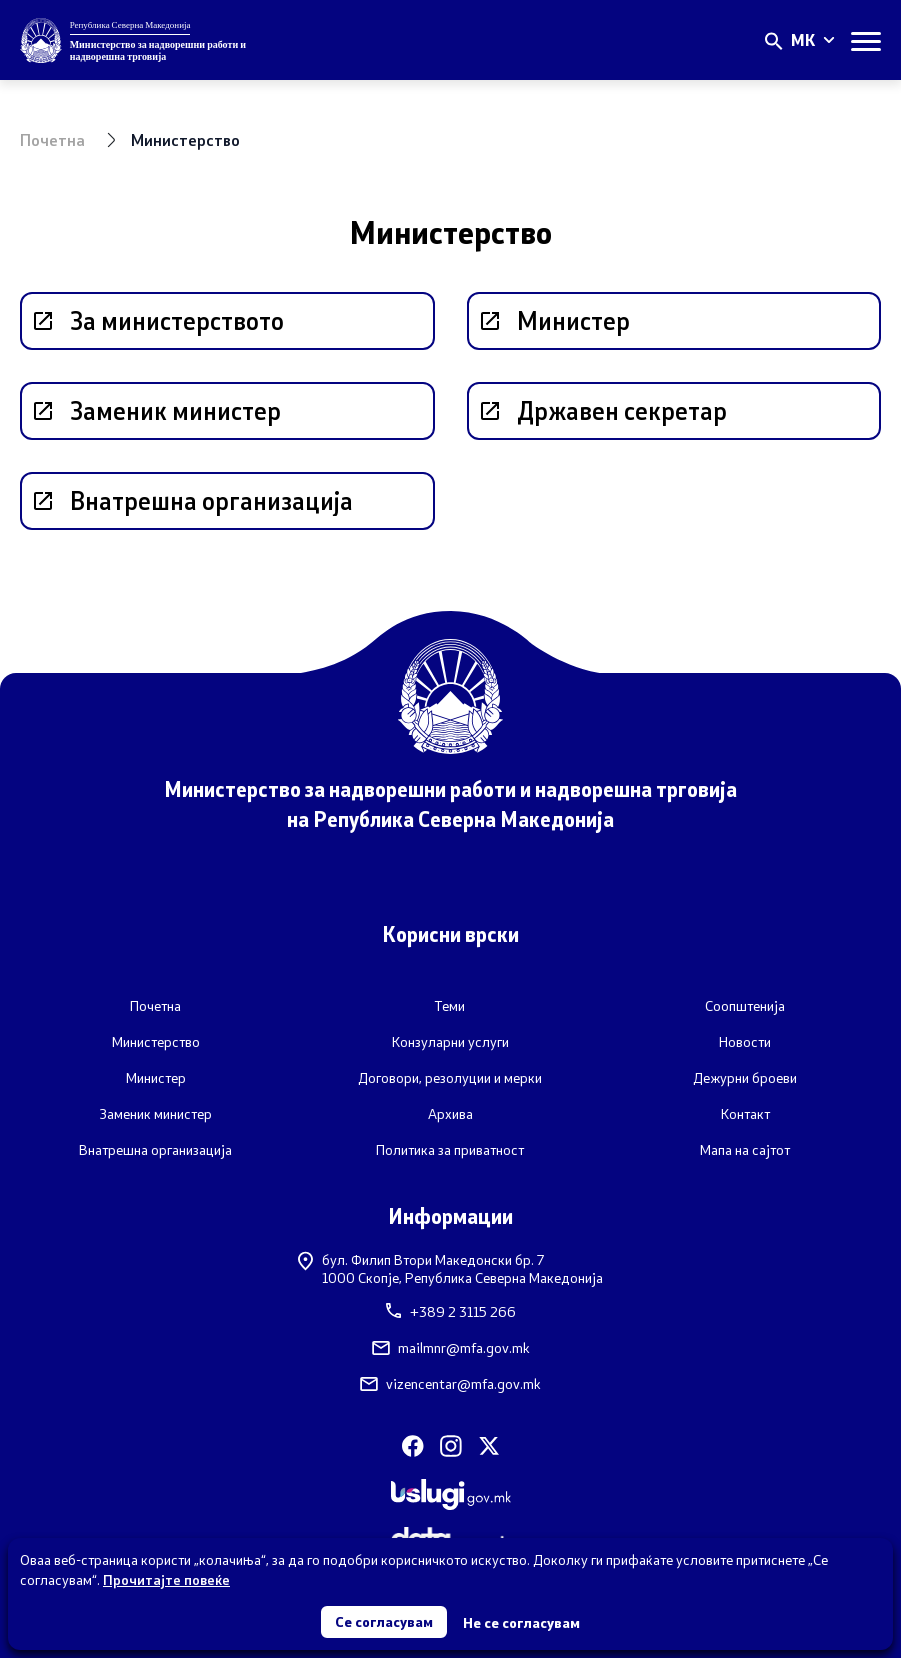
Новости (745, 1042)
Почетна (52, 139)
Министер (156, 1078)
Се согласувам (384, 1621)
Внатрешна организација (155, 1150)
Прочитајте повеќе (166, 1579)
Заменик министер (155, 1114)
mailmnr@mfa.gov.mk (451, 1348)
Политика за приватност (450, 1150)
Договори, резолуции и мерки (450, 1078)
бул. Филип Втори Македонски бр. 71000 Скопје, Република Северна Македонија (450, 1268)
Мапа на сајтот (745, 1150)
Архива (450, 1114)
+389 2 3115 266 (451, 1312)
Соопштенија (745, 1006)
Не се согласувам (521, 1622)
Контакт (745, 1114)
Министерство (156, 1042)
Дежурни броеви (745, 1078)
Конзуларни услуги (450, 1042)
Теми (450, 1006)
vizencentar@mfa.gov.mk (450, 1384)
